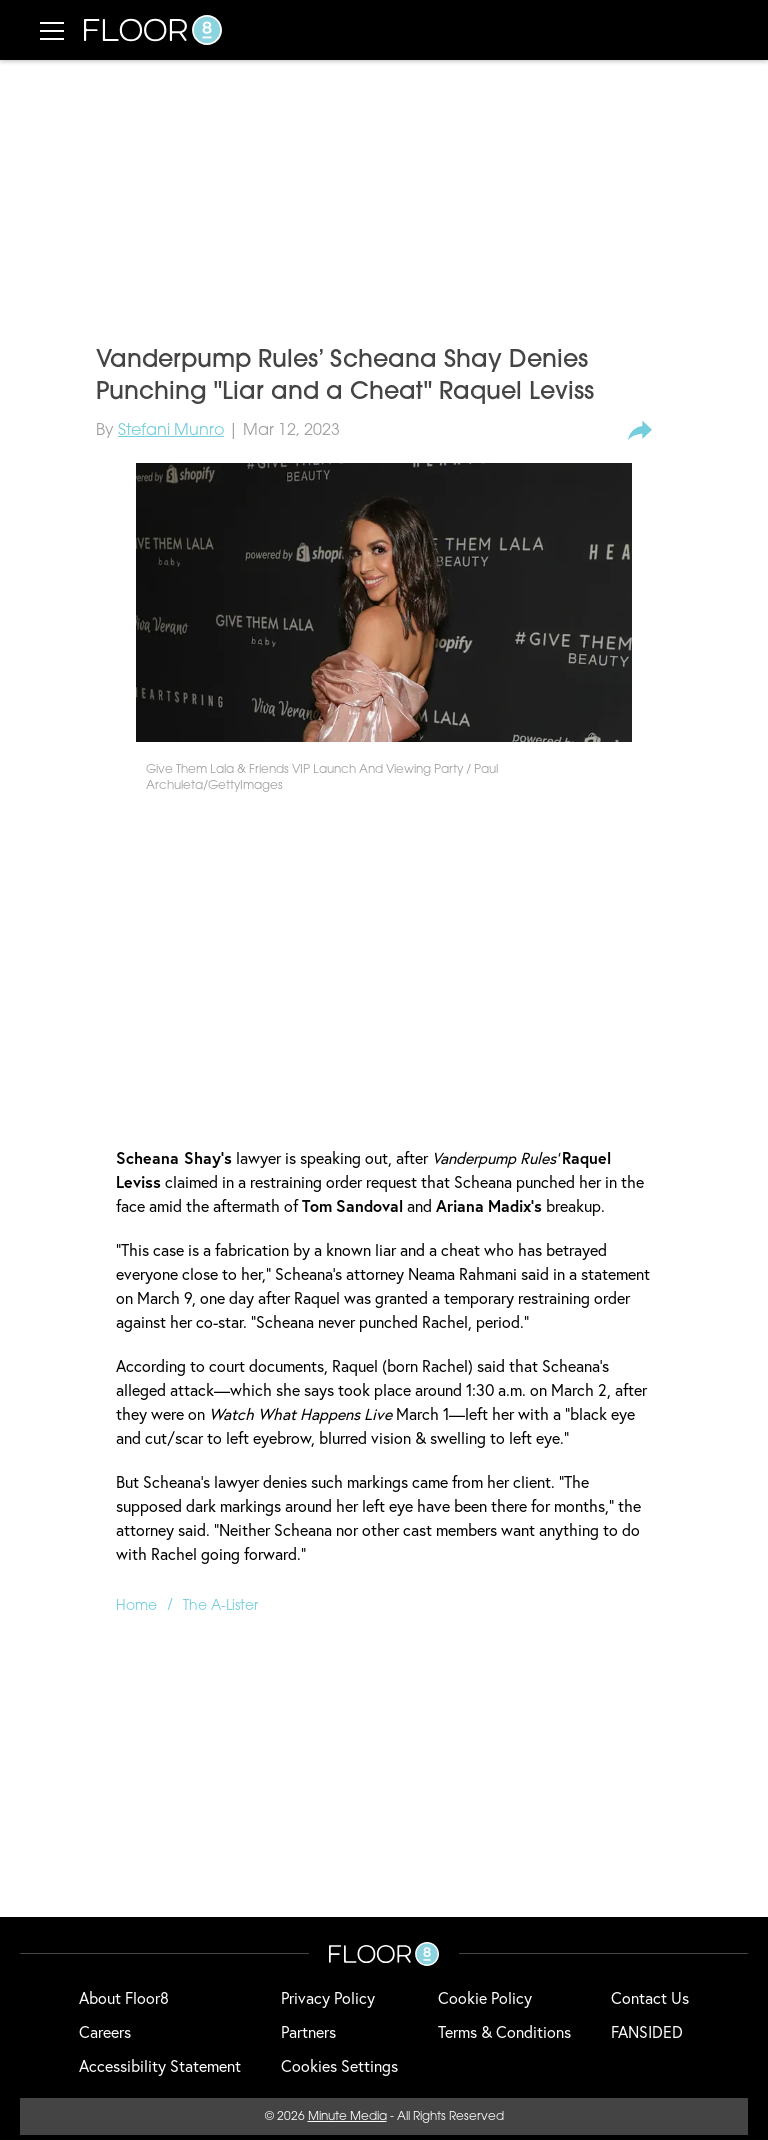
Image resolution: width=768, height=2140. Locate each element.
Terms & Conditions (504, 2031)
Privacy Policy (328, 1997)
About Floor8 (124, 1997)
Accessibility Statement (160, 2065)
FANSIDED (647, 2031)
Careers (105, 2031)
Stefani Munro (171, 431)
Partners (308, 2031)
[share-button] (640, 431)
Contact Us (650, 1997)
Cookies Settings (339, 2065)
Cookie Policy (485, 1997)
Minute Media (347, 2117)
